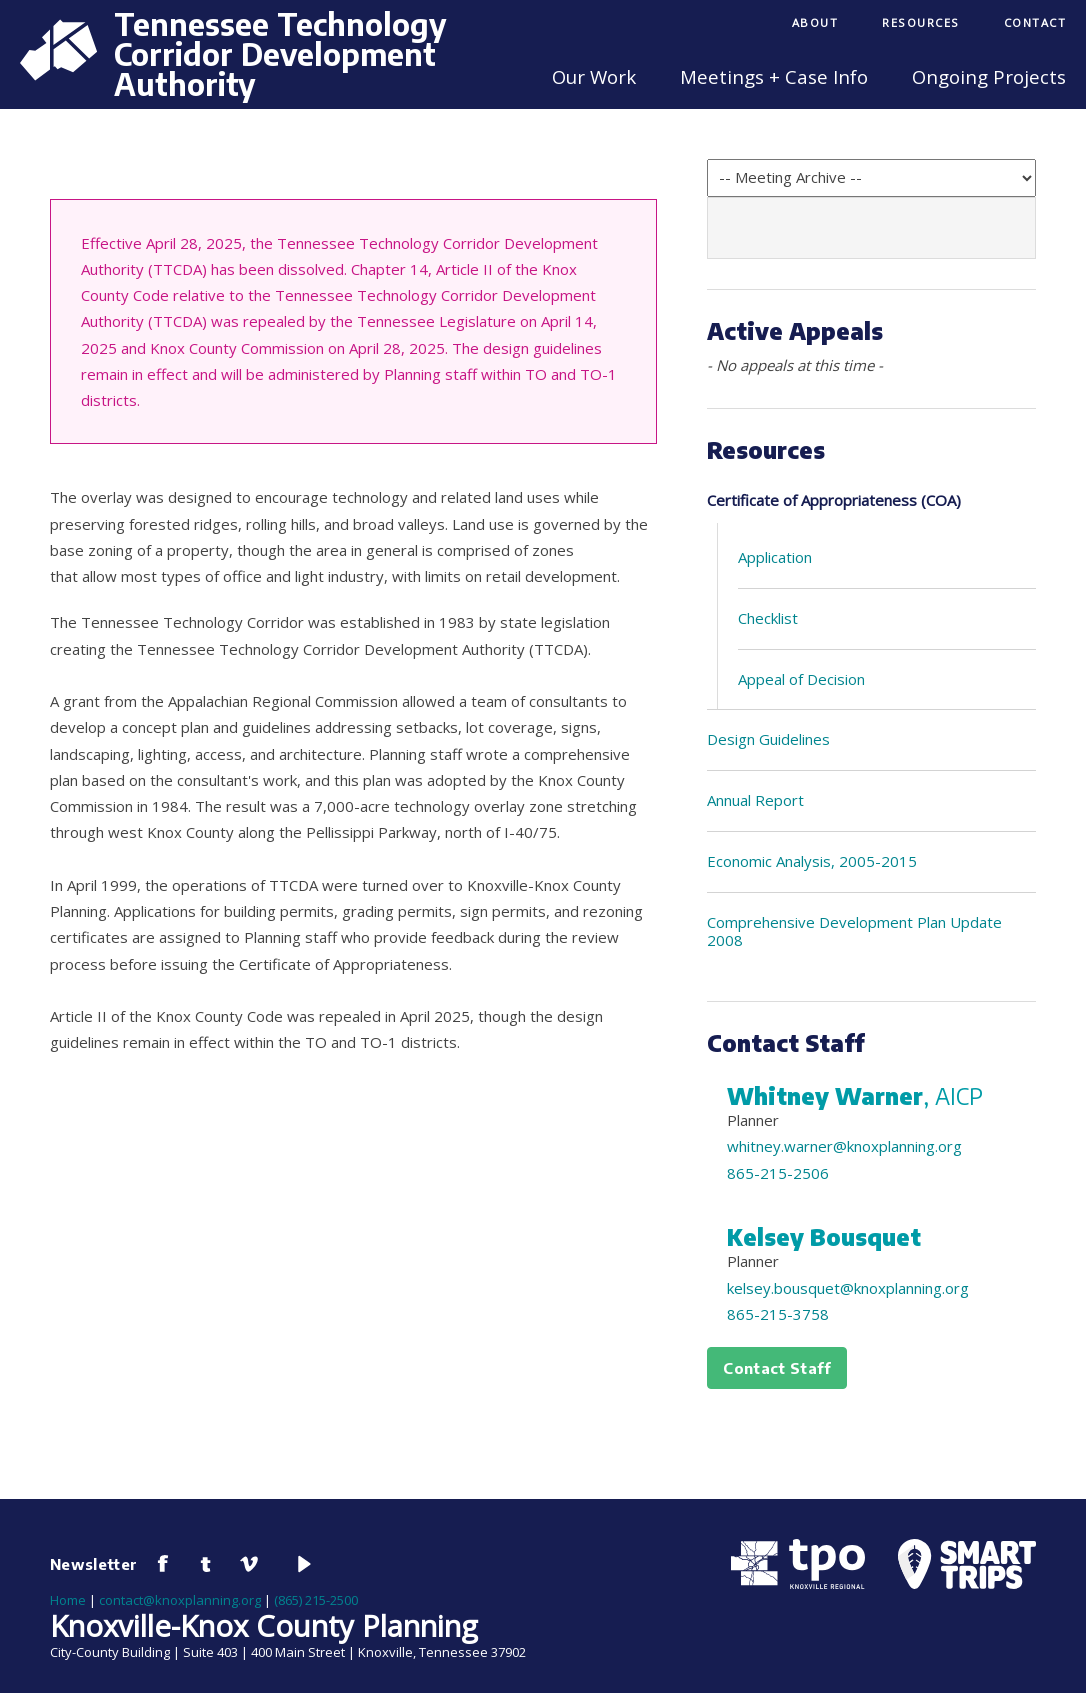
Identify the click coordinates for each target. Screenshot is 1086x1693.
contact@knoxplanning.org (180, 1600)
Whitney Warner (855, 1096)
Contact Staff (777, 1368)
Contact (1035, 22)
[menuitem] (815, 24)
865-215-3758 (778, 1314)
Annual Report (755, 800)
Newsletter (94, 1564)
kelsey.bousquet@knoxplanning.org (848, 1288)
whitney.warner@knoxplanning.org (844, 1146)
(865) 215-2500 (316, 1600)
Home (68, 1600)
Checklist (768, 618)
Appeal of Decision (801, 679)
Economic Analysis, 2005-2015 (812, 861)
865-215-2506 (778, 1173)
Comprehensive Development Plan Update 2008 (854, 931)
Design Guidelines (768, 739)
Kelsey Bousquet (824, 1237)
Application (775, 557)
